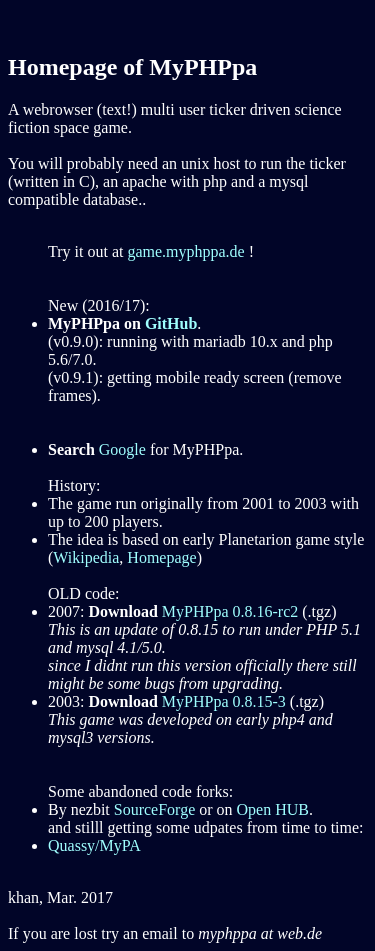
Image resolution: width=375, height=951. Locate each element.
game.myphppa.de (185, 251)
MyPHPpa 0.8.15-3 (224, 701)
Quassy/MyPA (94, 845)
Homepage (161, 557)
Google (122, 449)
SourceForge (154, 809)
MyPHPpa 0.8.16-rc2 (230, 611)
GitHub (171, 323)
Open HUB (273, 809)
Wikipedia (86, 557)
